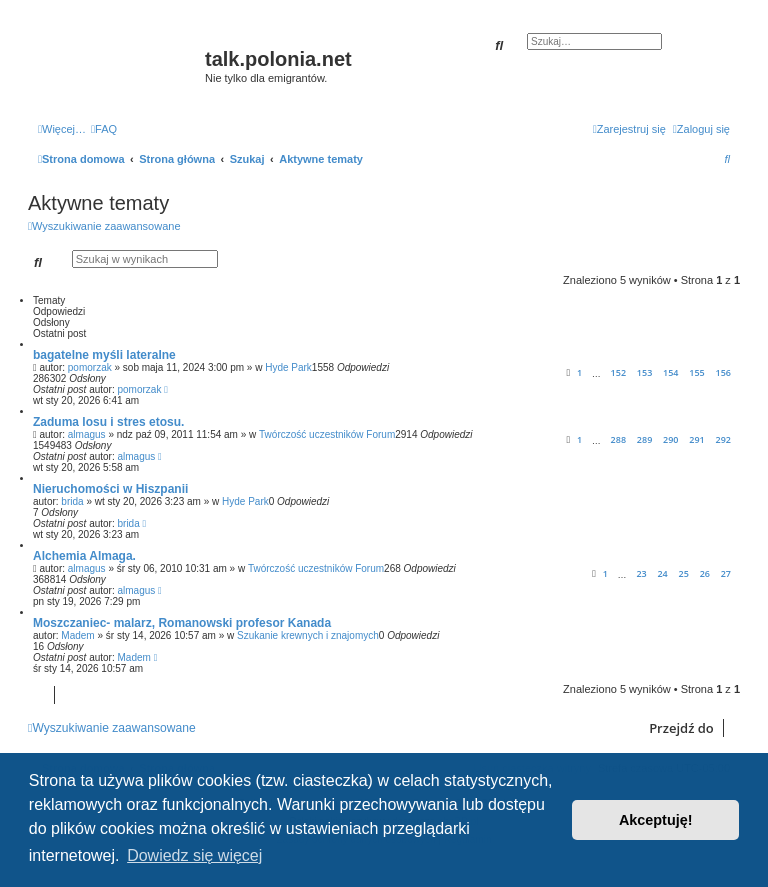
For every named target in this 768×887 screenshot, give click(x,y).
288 (618, 439)
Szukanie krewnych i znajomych (308, 635)
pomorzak (90, 367)
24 (662, 573)
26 (705, 573)
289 (644, 439)
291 (696, 439)
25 (684, 573)
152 (618, 372)
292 (723, 439)
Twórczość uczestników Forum (327, 434)
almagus (87, 434)
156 (723, 372)
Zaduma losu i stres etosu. (108, 422)
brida (72, 501)
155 (696, 372)
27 (726, 573)
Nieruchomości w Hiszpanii (110, 489)
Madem (77, 635)
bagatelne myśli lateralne (104, 355)
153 (644, 372)
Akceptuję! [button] (656, 820)
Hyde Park (288, 367)
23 (641, 573)
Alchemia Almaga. (84, 556)
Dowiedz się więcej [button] (194, 855)
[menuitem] (104, 129)
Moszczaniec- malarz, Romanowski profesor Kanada (182, 623)
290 (670, 439)
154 (670, 372)
